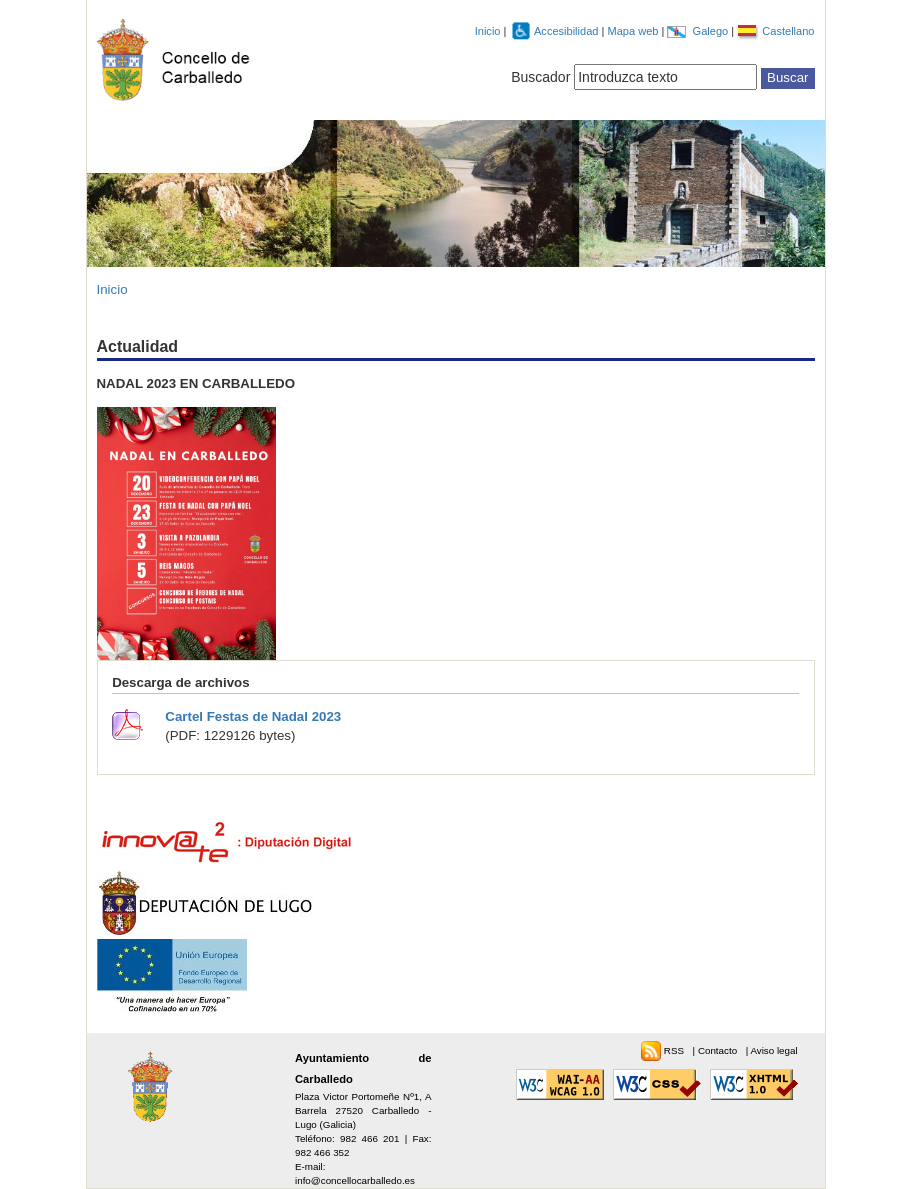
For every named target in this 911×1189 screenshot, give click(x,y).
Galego (712, 31)
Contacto (719, 1050)
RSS (675, 1050)
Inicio (488, 31)
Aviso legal (773, 1050)
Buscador (540, 77)
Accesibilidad (568, 31)
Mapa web (634, 31)
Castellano (788, 31)
